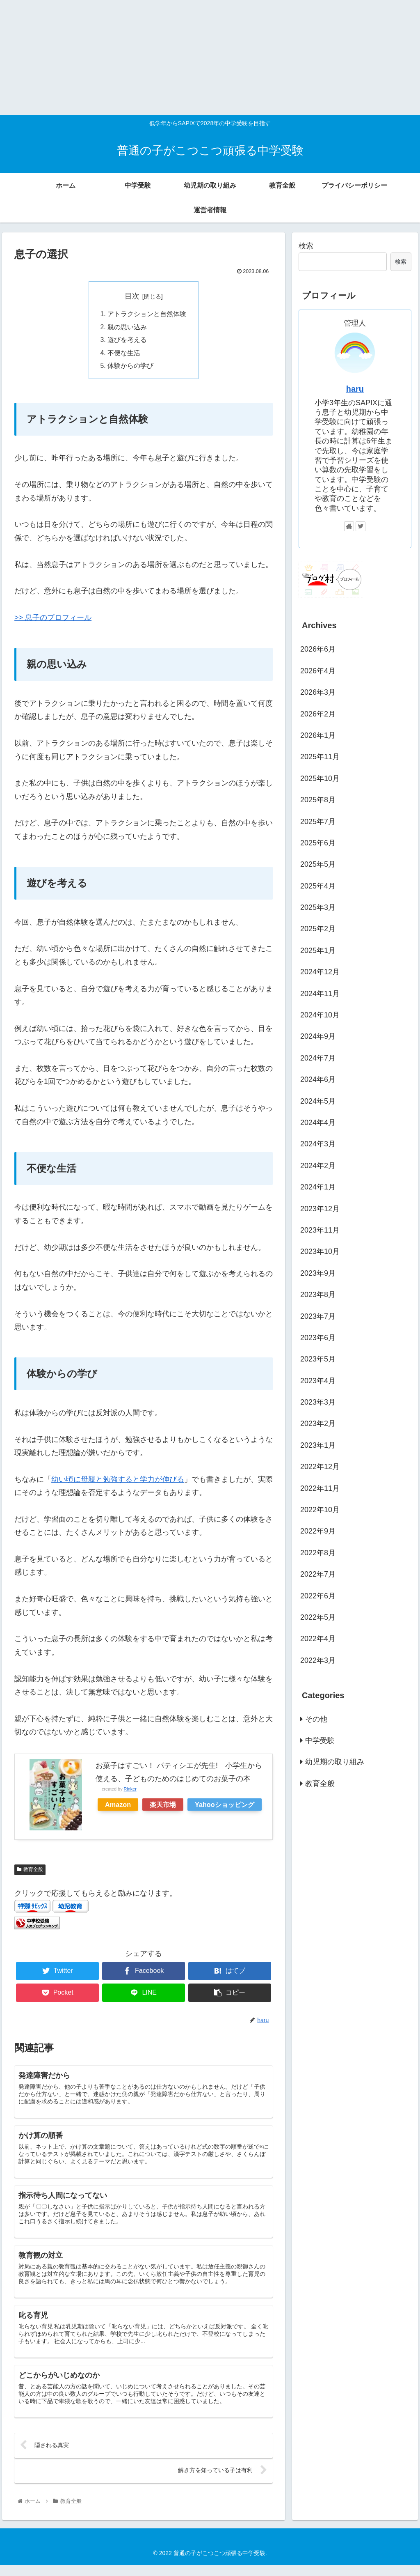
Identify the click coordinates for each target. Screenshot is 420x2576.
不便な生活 (123, 354)
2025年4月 (318, 886)
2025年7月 (318, 821)
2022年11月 (320, 1488)
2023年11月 (320, 1230)
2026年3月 (318, 692)
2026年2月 (318, 714)
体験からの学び (130, 367)
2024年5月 (318, 1101)
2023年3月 (318, 1402)
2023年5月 (318, 1359)
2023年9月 (318, 1273)
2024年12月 (320, 972)
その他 (316, 1719)
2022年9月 (318, 1531)
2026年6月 (318, 649)
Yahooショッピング (224, 1806)
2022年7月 (318, 1574)
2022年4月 (318, 1639)
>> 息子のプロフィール (52, 619)
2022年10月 (320, 1510)
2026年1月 (318, 735)
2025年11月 (320, 757)
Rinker (130, 1791)
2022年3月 (318, 1660)
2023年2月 (318, 1423)
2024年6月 (318, 1079)
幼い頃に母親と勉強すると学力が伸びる (117, 1481)
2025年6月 (318, 843)
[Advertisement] (206, 57)
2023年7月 (318, 1316)
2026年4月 (318, 671)
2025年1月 (318, 950)
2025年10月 (320, 778)
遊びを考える (127, 340)
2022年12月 (320, 1466)
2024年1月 (318, 1187)
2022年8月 (318, 1553)
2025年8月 (318, 800)
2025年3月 (318, 907)
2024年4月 (318, 1122)
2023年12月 (320, 1209)
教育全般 (30, 1871)
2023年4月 (318, 1381)
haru (355, 388)
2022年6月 (318, 1596)
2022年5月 (318, 1617)
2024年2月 (318, 1166)
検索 (306, 246)
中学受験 (320, 1740)
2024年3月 (318, 1144)
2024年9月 (318, 1036)
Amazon (118, 1806)
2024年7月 (318, 1058)
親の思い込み (127, 327)
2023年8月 (318, 1294)
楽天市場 (163, 1806)
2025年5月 (318, 864)
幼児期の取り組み (334, 1762)
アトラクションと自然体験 (146, 314)
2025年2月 (318, 929)
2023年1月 (318, 1445)
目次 (132, 296)
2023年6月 (318, 1338)
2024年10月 (320, 1015)
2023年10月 (320, 1251)
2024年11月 (320, 994)
